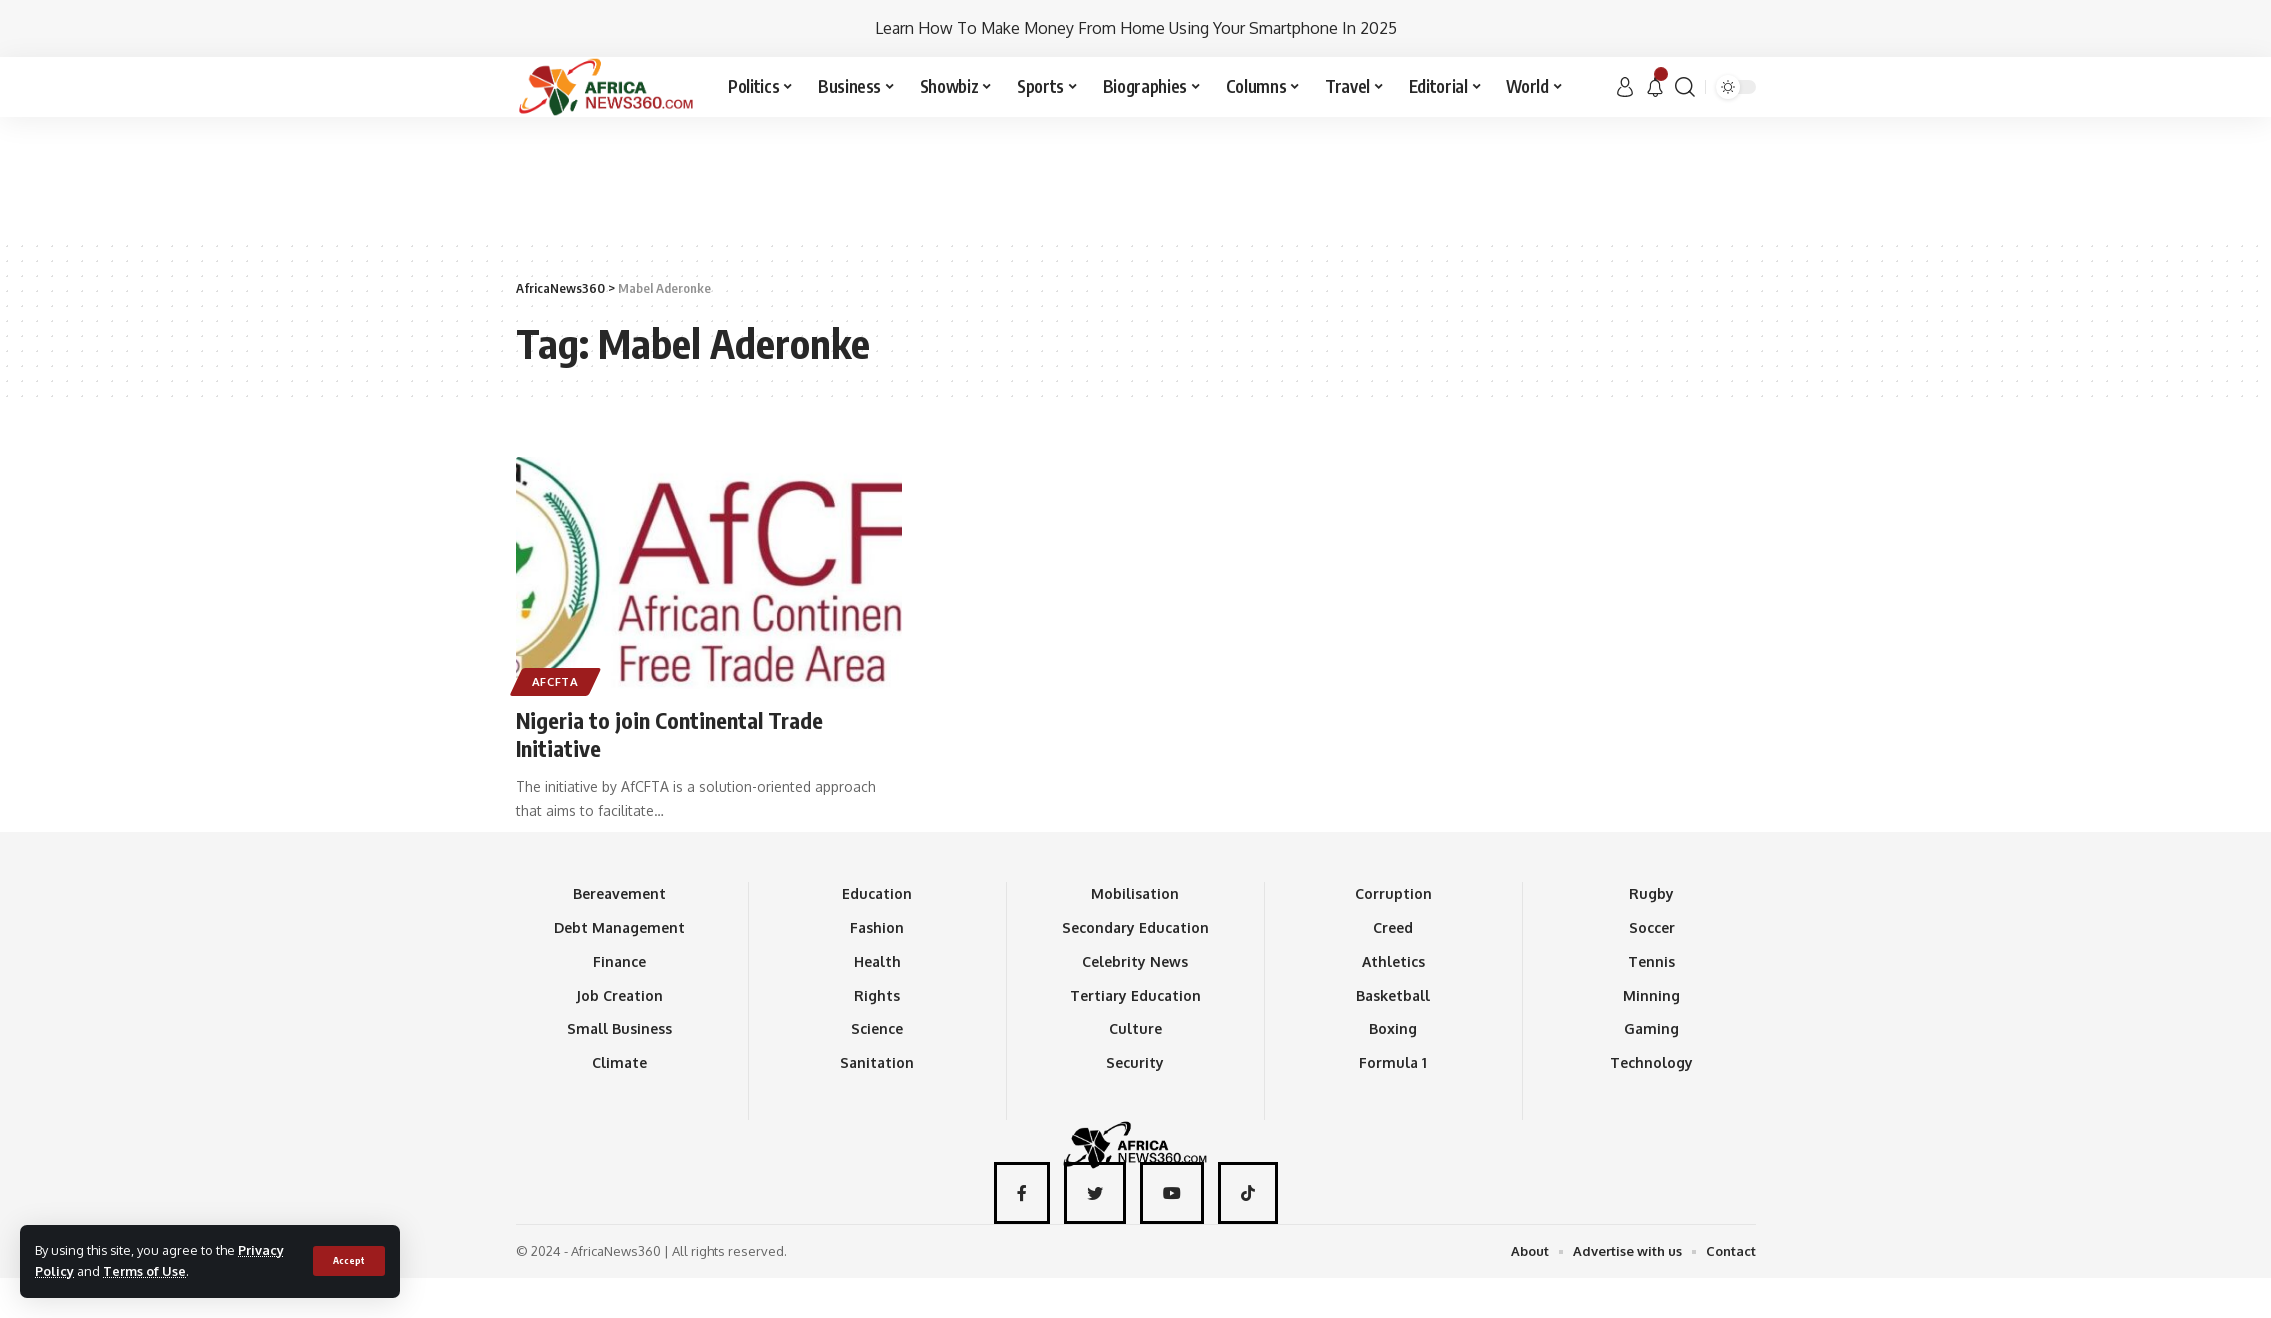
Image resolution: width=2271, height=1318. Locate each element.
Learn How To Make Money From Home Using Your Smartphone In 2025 (1136, 28)
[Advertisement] (1136, 177)
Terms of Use (144, 1271)
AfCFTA (555, 681)
